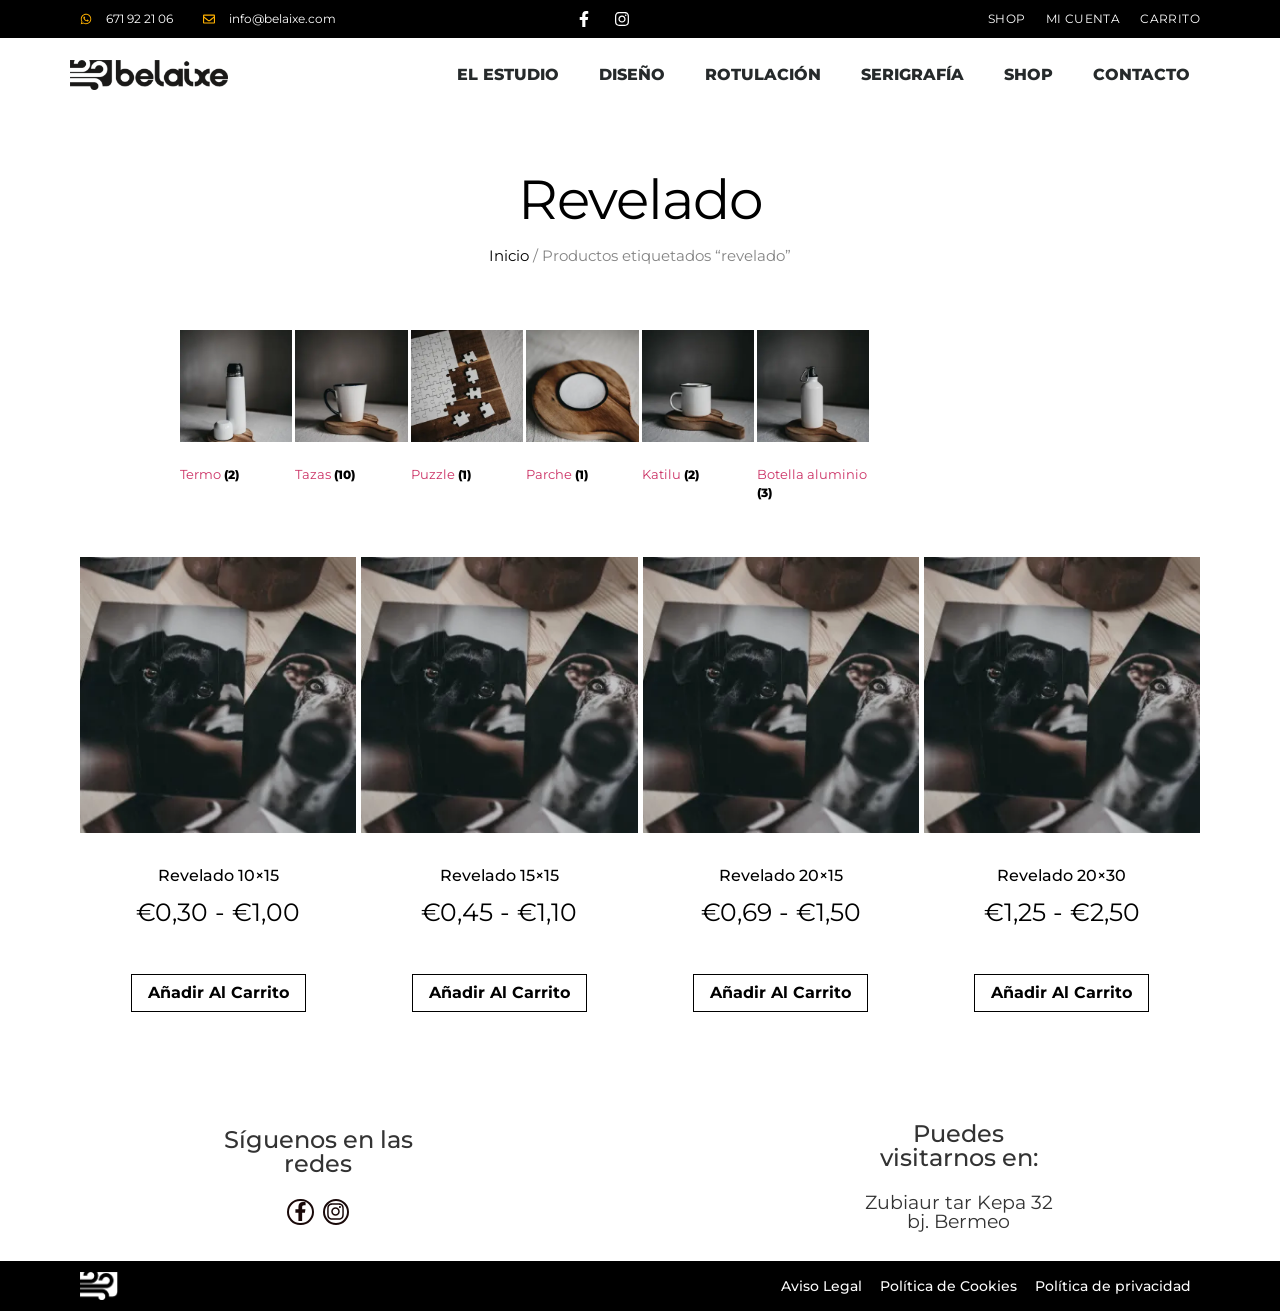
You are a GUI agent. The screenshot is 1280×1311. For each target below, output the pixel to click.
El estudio (508, 74)
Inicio (509, 256)
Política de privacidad (1113, 1286)
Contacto (1141, 74)
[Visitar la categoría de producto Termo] (236, 410)
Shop (1007, 18)
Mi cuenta (1083, 18)
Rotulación (763, 74)
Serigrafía (912, 74)
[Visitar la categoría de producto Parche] (582, 410)
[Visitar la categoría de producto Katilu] (698, 410)
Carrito (1170, 18)
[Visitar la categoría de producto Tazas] (351, 410)
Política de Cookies (948, 1286)
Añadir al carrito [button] (218, 992)
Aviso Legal (821, 1286)
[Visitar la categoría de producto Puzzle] (467, 410)
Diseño (632, 74)
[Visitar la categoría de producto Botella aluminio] (813, 419)
